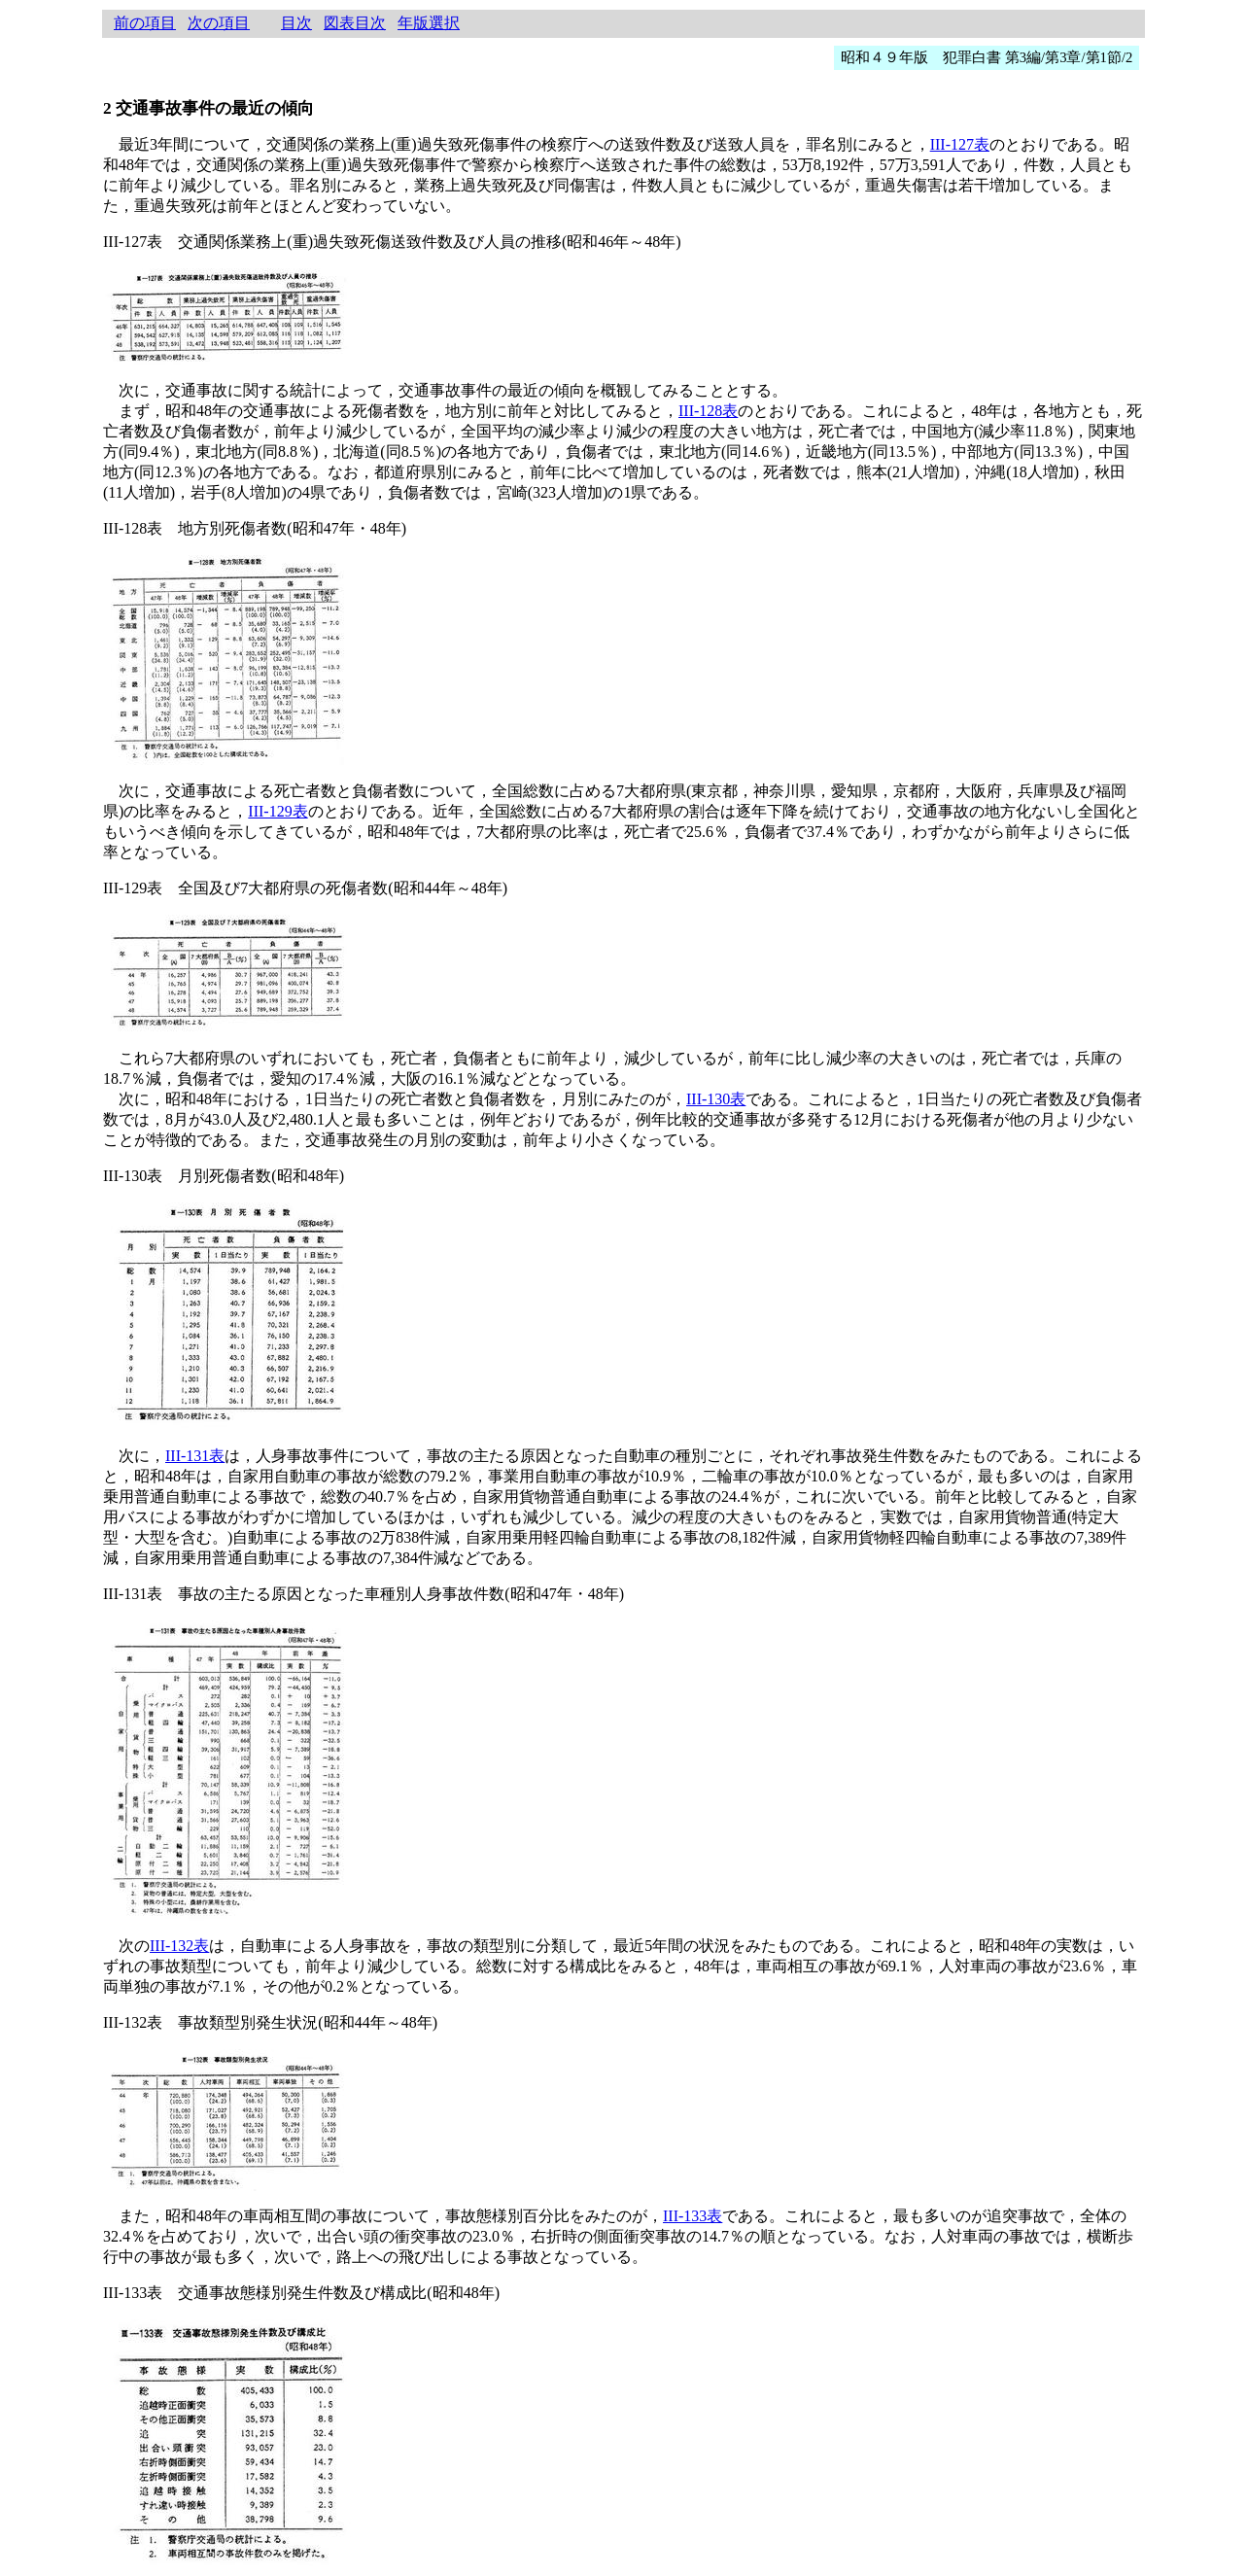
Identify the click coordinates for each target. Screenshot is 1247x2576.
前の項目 (145, 23)
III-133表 (692, 2216)
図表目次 (355, 23)
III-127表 (959, 144)
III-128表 (708, 410)
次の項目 (219, 23)
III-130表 (715, 1099)
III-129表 (277, 811)
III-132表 (179, 1945)
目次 (296, 23)
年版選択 (429, 23)
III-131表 (195, 1455)
